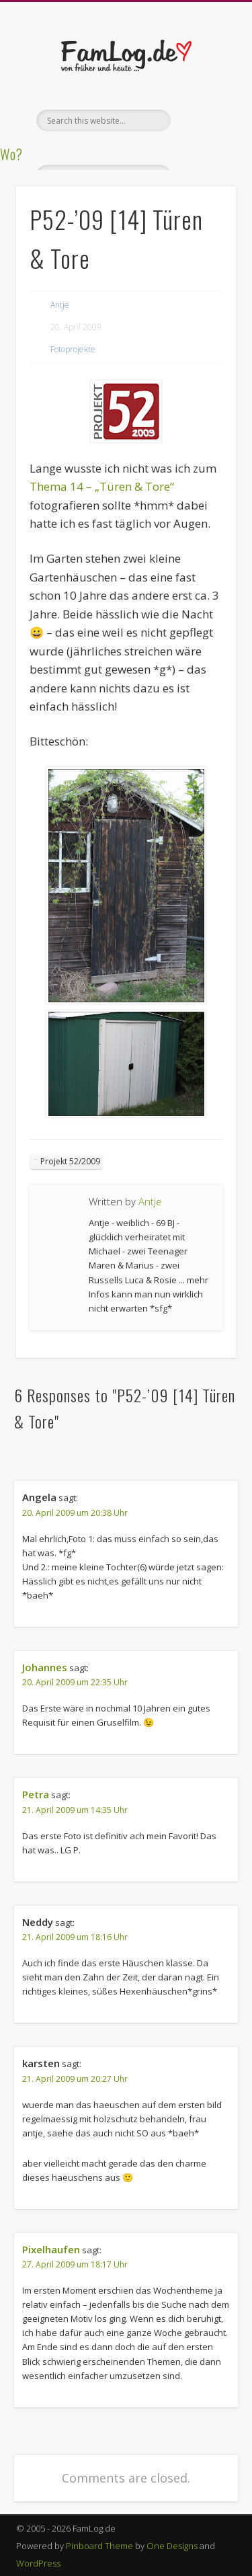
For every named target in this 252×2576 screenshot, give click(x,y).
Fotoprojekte (72, 349)
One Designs (172, 2546)
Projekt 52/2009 (70, 1161)
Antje (59, 305)
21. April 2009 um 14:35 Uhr (75, 1810)
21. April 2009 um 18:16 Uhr (75, 1937)
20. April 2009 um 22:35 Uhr (75, 1682)
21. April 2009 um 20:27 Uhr (75, 2079)
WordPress (38, 2563)
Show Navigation (203, 120)
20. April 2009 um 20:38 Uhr (75, 1513)
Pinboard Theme (99, 2546)
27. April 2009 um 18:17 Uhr (75, 2264)
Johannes (44, 1667)
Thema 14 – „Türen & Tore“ (102, 486)
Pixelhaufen (51, 2249)
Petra (35, 1794)
